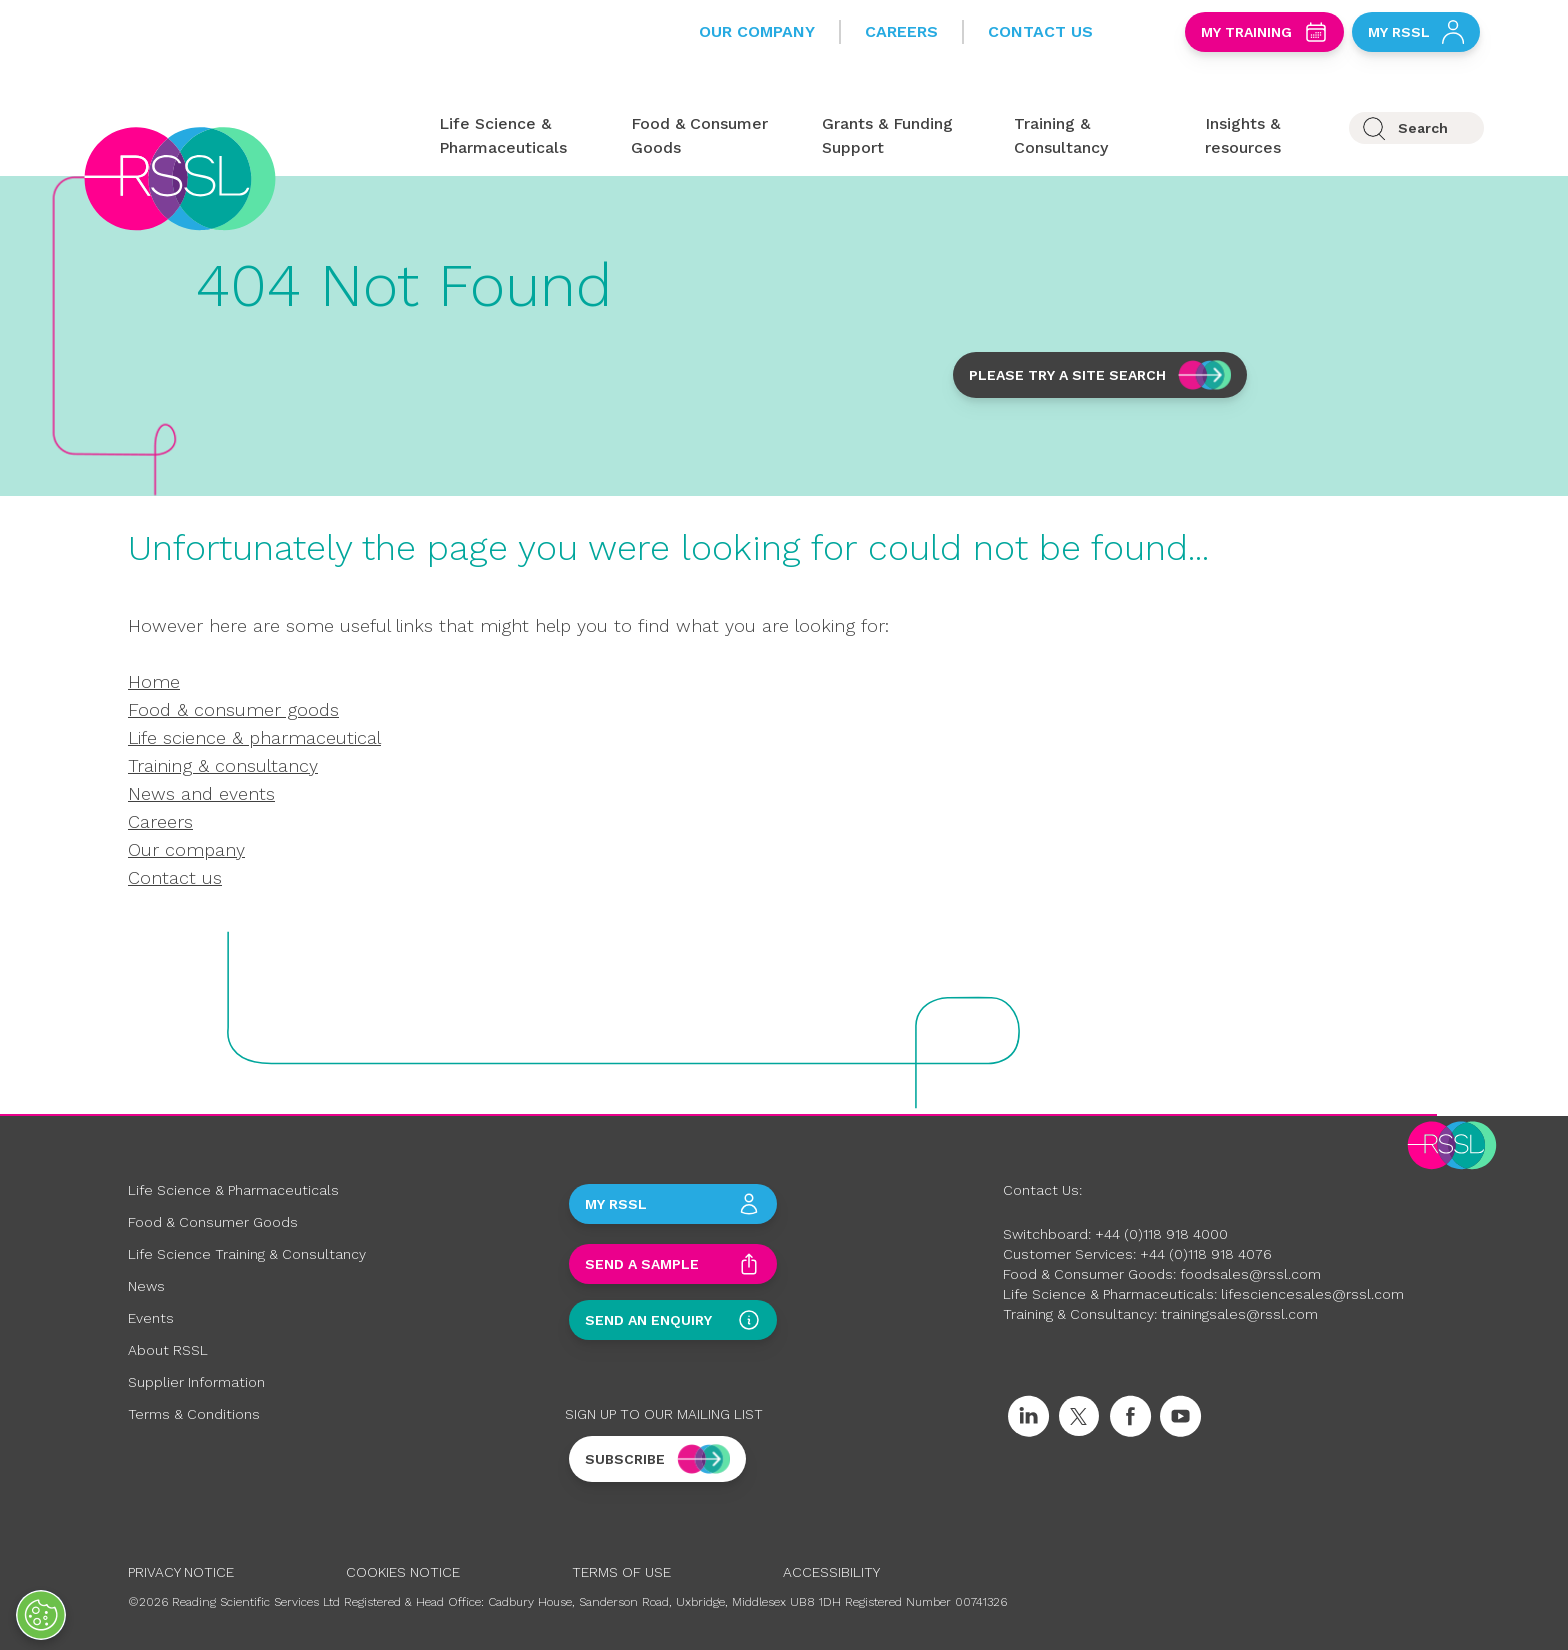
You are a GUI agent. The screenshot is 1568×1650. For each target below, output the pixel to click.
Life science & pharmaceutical (254, 737)
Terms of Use (621, 1572)
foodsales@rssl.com (1250, 1274)
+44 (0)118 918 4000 (1161, 1234)
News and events (201, 793)
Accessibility (831, 1572)
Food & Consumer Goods (213, 1222)
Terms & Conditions (194, 1414)
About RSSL (168, 1350)
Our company (186, 849)
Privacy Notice (181, 1572)
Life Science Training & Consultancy (247, 1254)
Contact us (175, 877)
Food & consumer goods (233, 709)
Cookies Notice (403, 1572)
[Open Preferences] (41, 1615)
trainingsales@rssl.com (1239, 1314)
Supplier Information (196, 1382)
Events (151, 1318)
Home (154, 681)
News (146, 1286)
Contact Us (1040, 31)
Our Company (757, 31)
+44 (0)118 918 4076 (1206, 1254)
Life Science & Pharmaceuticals (233, 1190)
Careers (901, 31)
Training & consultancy (223, 765)
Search (1423, 128)
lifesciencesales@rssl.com (1312, 1294)
